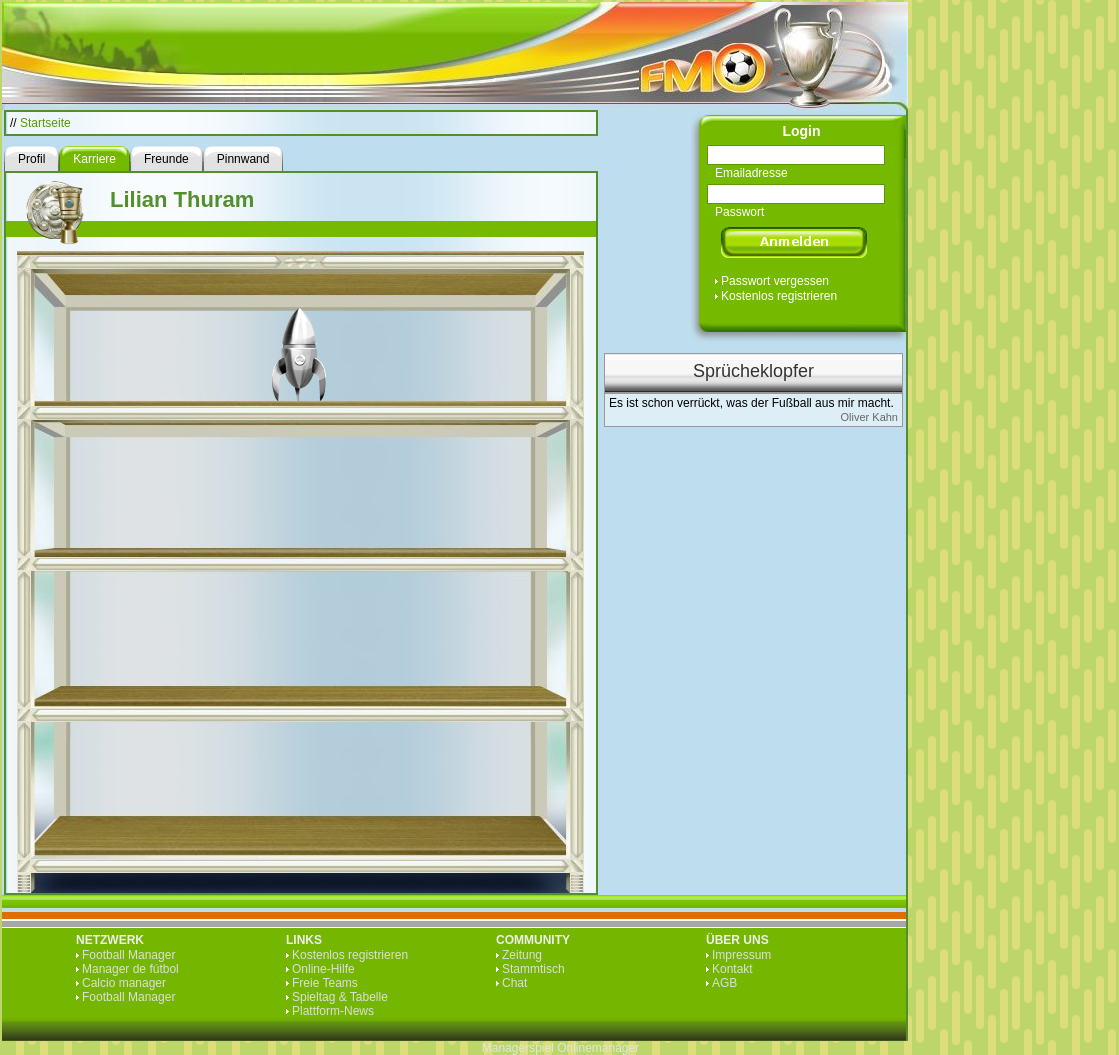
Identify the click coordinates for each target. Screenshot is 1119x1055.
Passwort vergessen (775, 281)
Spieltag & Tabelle (340, 997)
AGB (724, 983)
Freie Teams (325, 983)
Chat (514, 983)
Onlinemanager (598, 1048)
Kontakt (732, 969)
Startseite (45, 123)
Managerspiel (518, 1048)
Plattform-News (333, 1011)
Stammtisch (533, 969)
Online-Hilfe (323, 969)
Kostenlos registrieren (779, 296)
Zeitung (522, 955)
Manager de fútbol (130, 969)
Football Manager (128, 955)
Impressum (741, 955)
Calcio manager (124, 983)
